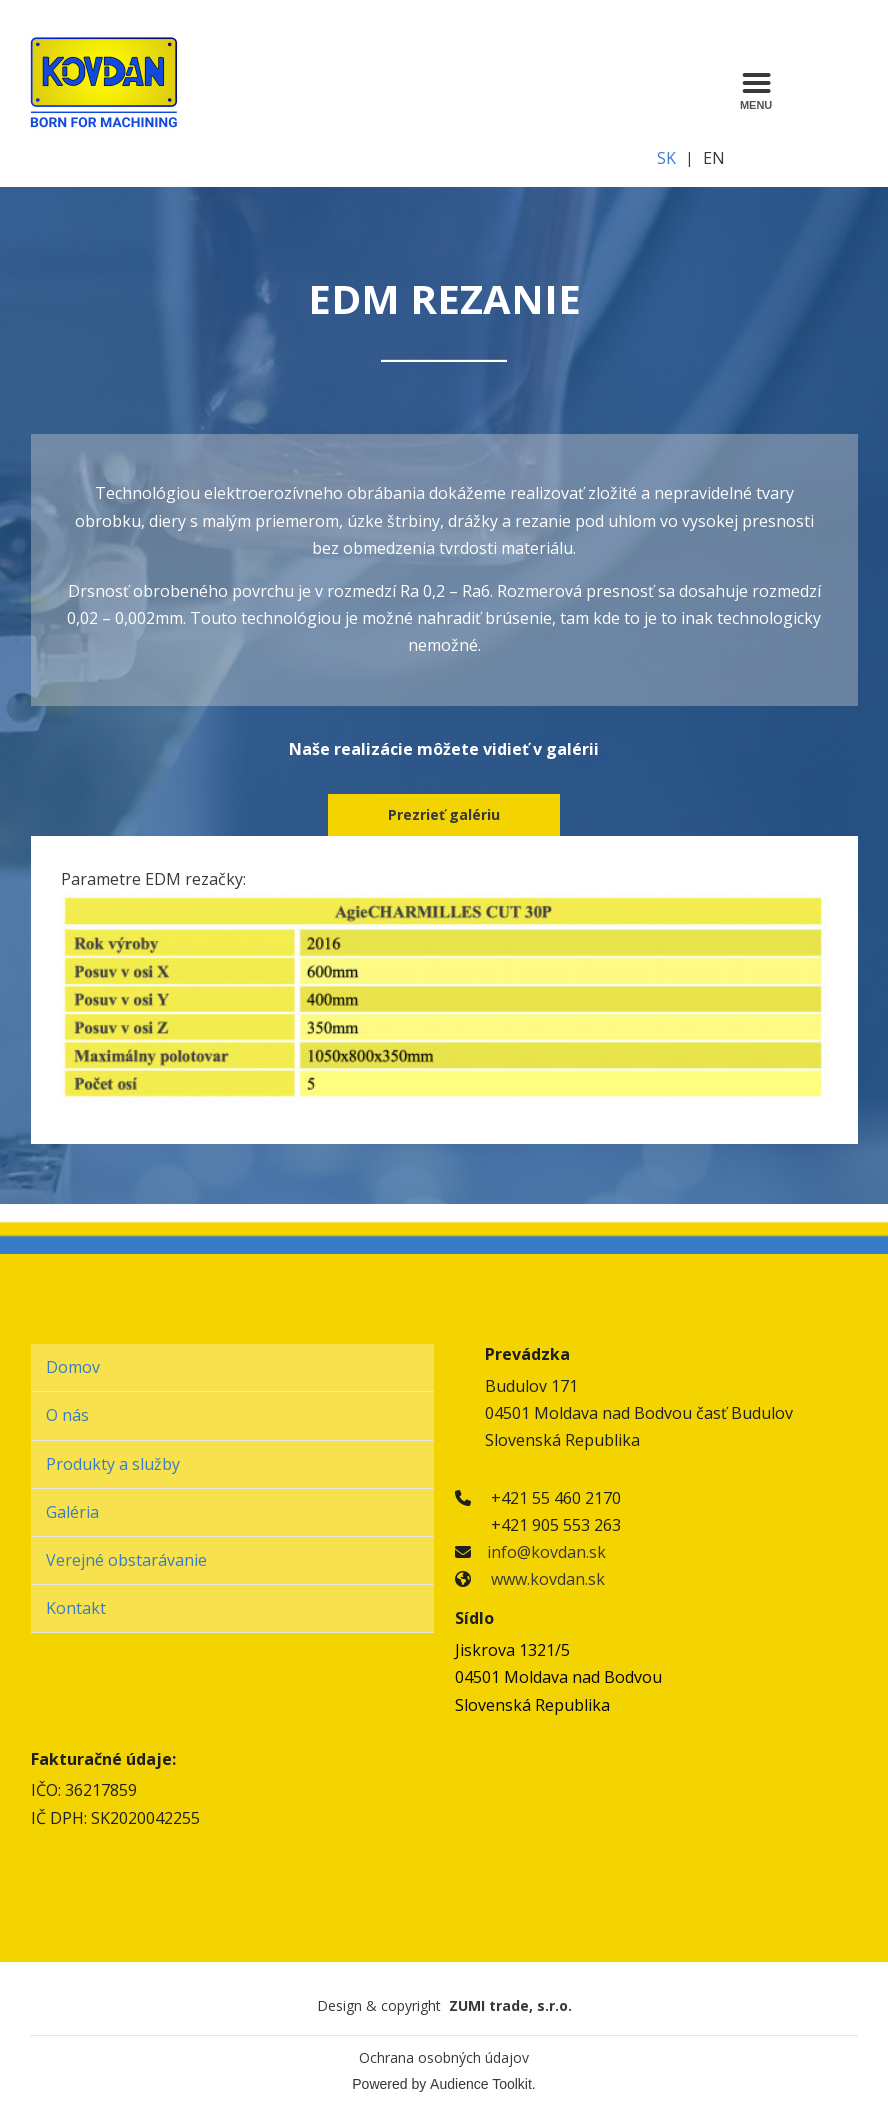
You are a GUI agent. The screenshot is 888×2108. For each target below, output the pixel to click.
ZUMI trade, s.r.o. (510, 2005)
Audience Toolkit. (483, 2084)
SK (666, 158)
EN (714, 158)
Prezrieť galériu (444, 814)
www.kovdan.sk (548, 1579)
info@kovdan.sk (546, 1552)
